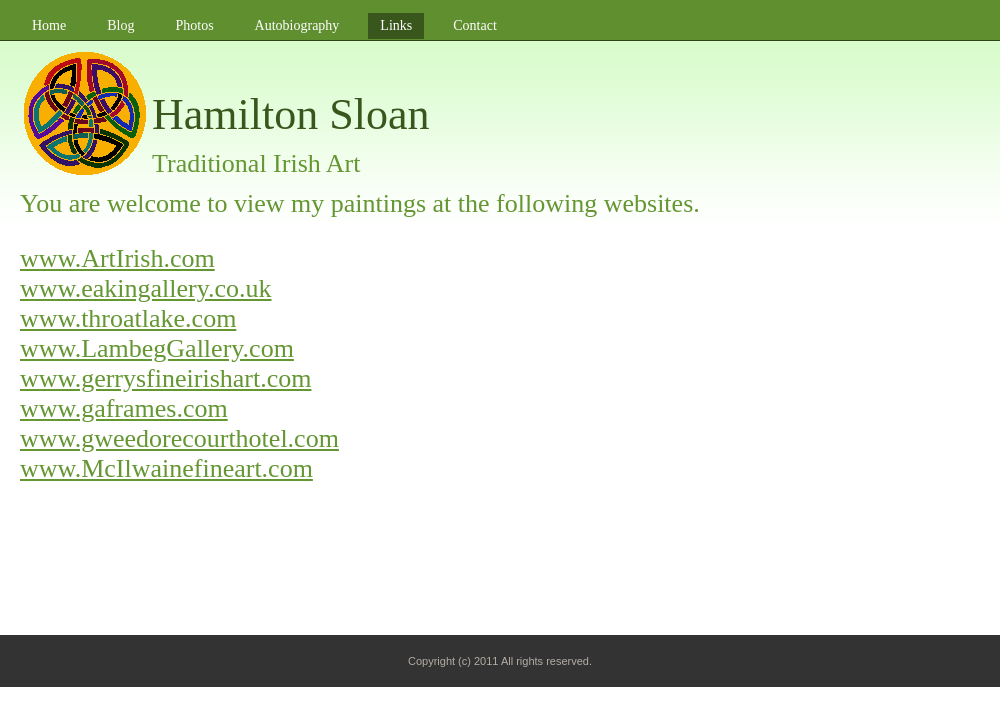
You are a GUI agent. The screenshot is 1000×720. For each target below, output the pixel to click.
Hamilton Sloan (290, 114)
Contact (475, 25)
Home (49, 25)
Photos (194, 25)
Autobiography (297, 25)
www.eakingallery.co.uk (145, 288)
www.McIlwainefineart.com (166, 468)
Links (396, 25)
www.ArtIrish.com (117, 258)
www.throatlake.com (128, 318)
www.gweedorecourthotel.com (179, 438)
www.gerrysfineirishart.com (165, 378)
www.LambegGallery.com (157, 348)
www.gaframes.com (124, 408)
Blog (120, 25)
